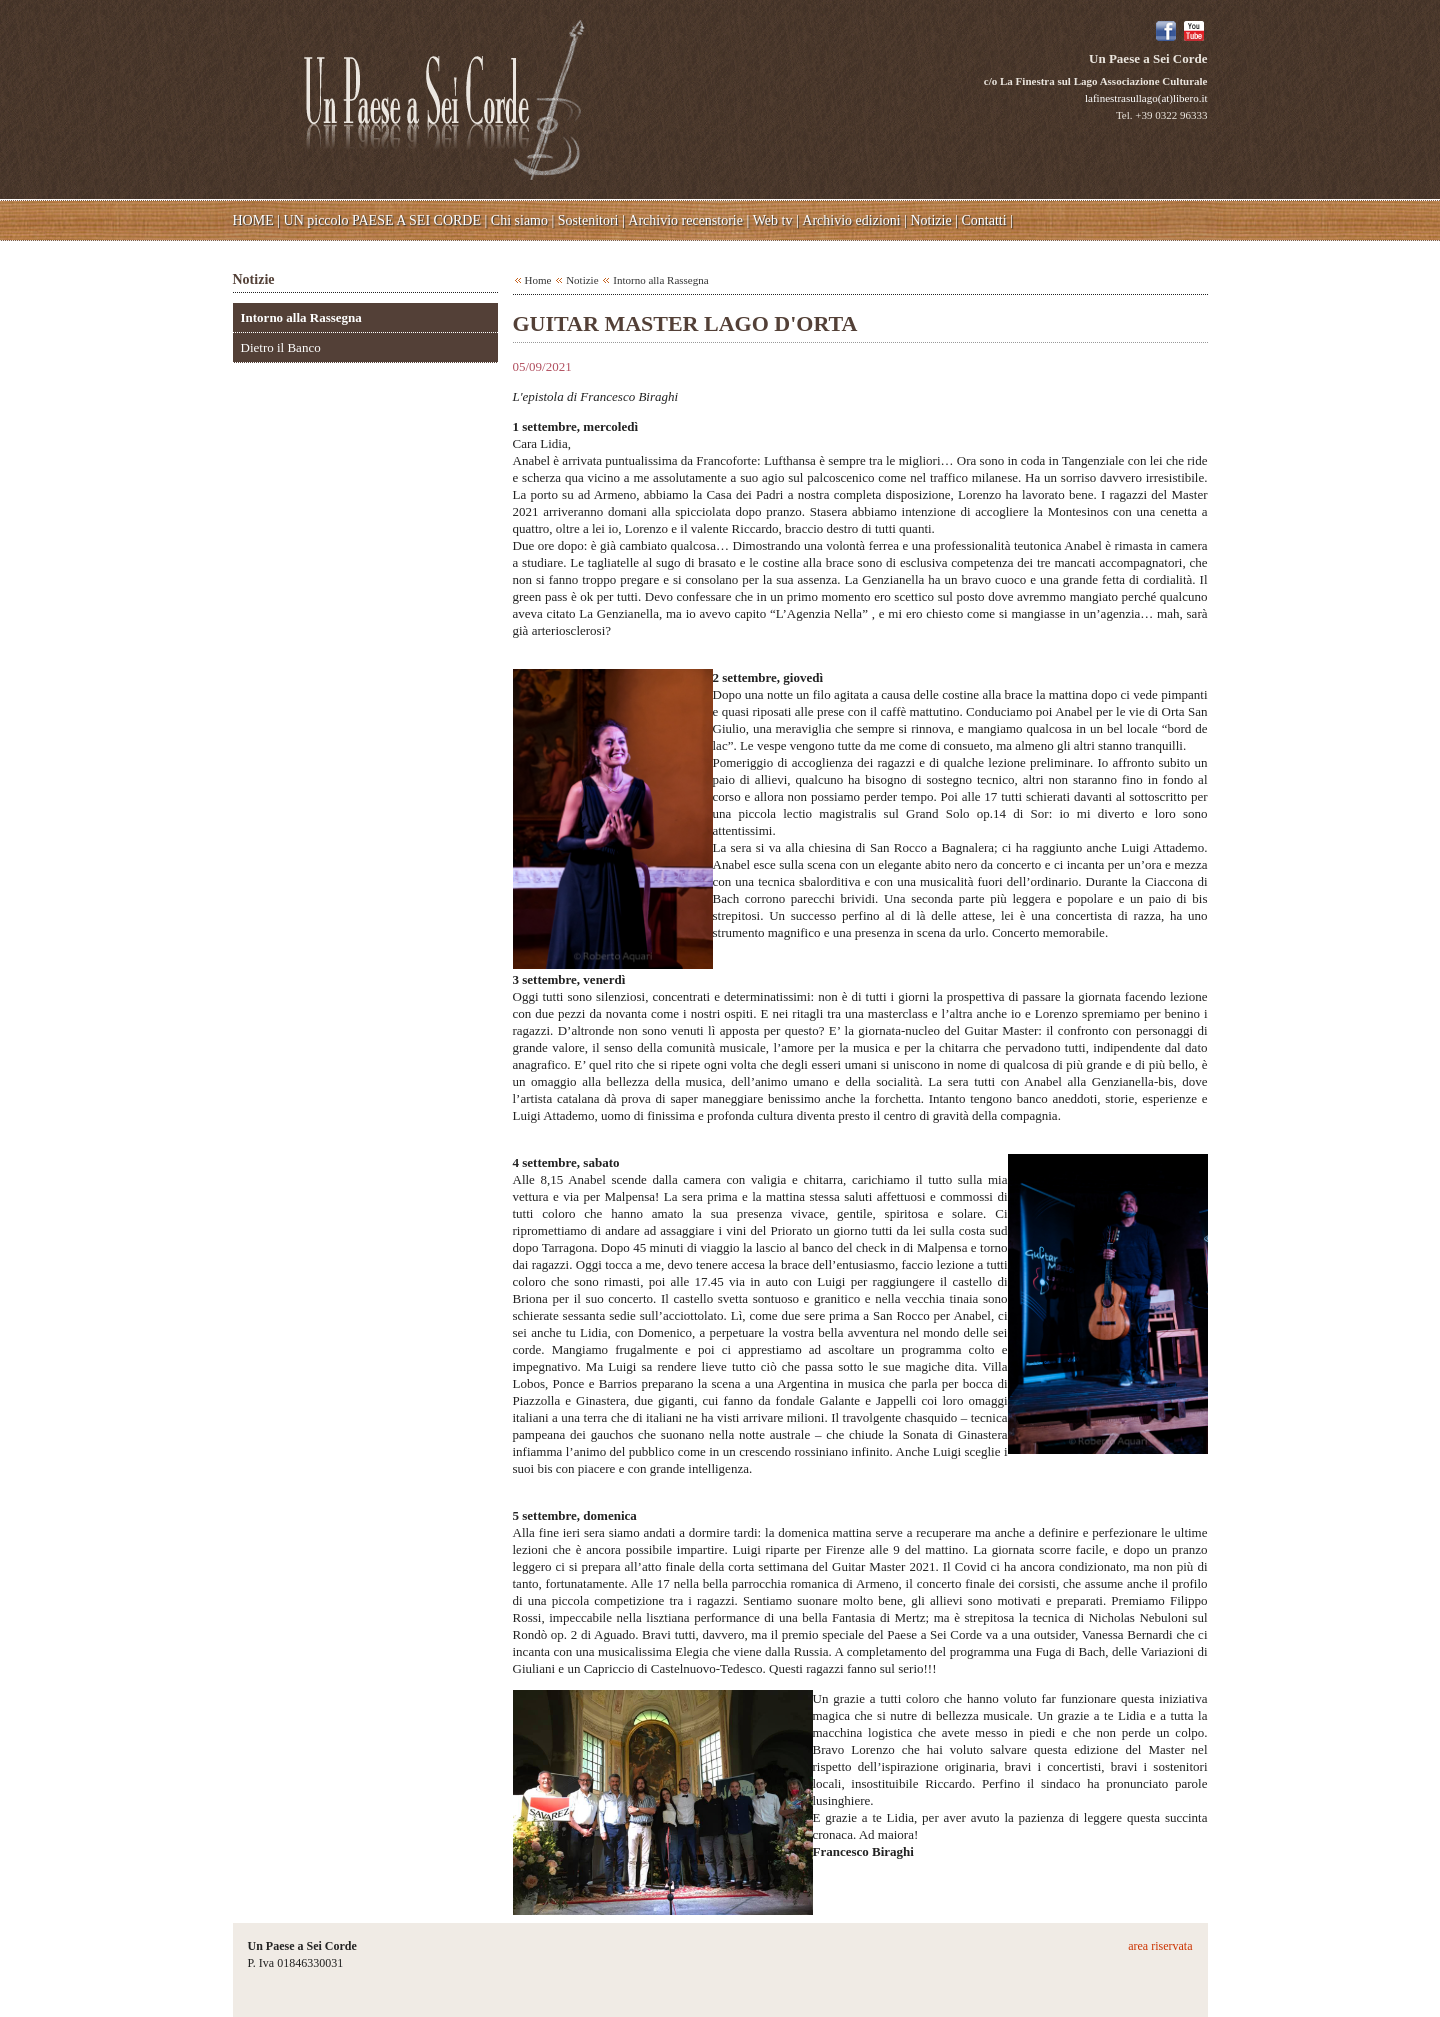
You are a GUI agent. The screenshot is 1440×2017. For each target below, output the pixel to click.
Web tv (773, 220)
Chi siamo (519, 220)
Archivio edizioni (851, 220)
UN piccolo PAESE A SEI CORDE (382, 220)
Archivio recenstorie (685, 220)
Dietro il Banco (281, 347)
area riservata (1160, 1946)
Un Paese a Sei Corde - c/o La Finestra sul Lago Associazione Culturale (444, 98)
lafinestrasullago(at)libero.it (1146, 98)
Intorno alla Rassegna (301, 317)
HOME (253, 220)
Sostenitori (588, 220)
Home (538, 280)
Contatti (984, 220)
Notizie (930, 220)
